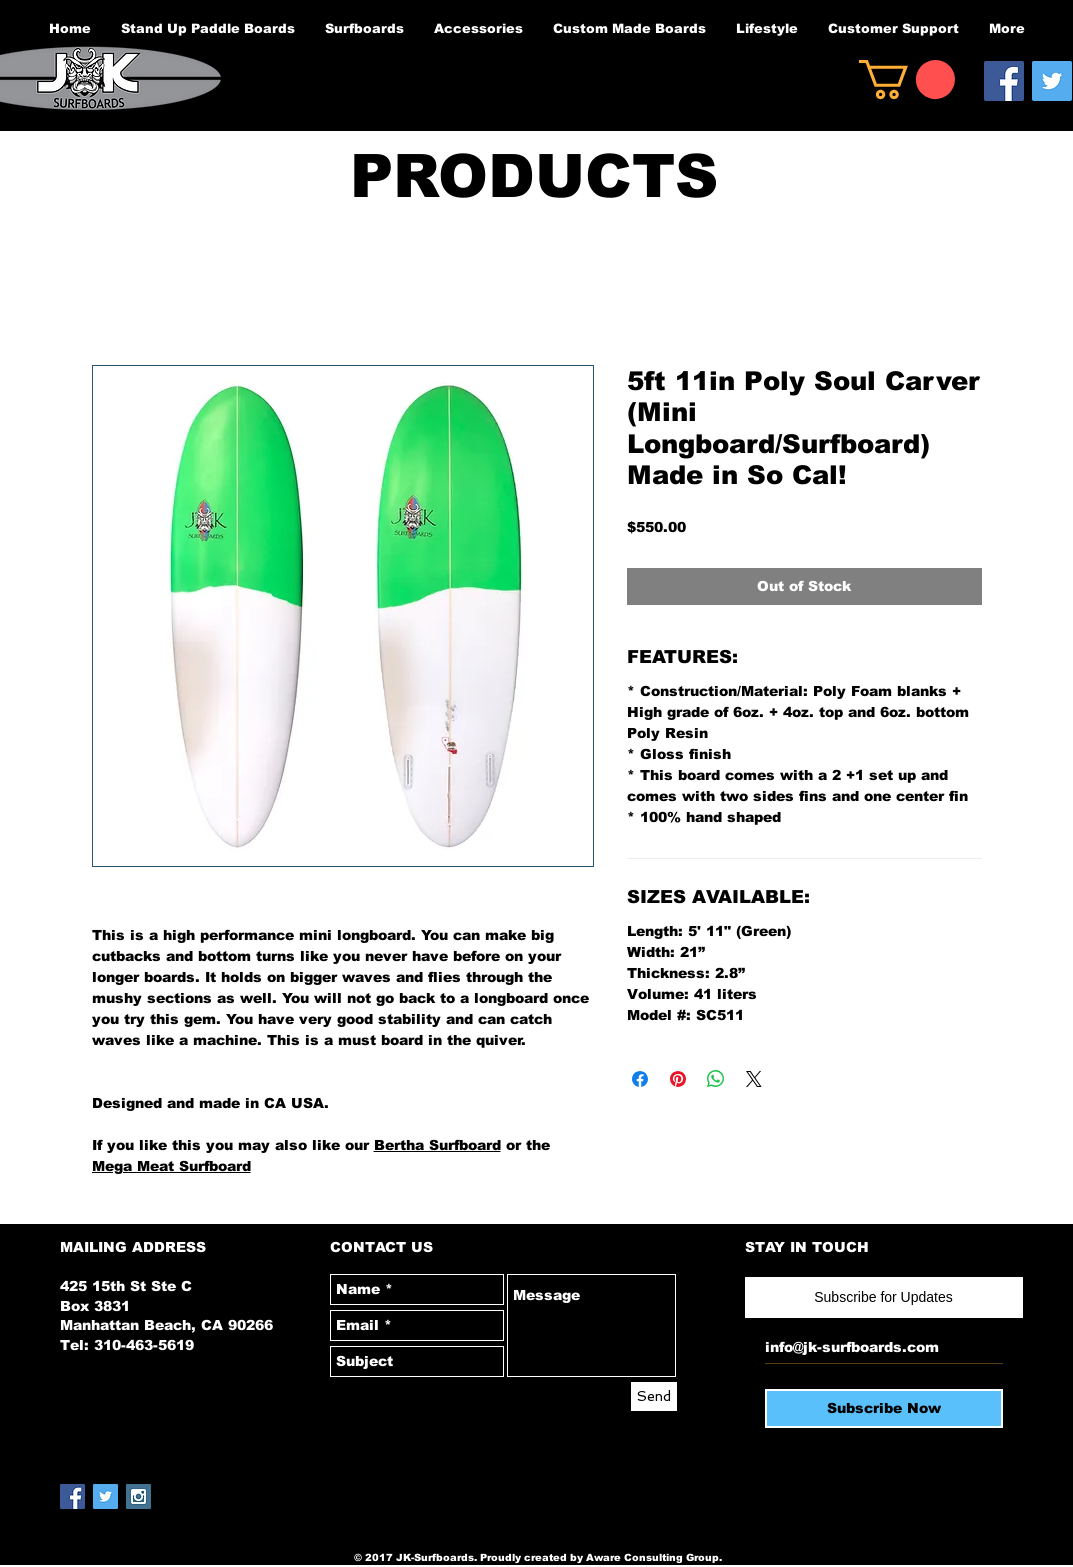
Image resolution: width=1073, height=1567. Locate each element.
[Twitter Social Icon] (1052, 81)
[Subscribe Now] (884, 1408)
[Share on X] (754, 1079)
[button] (907, 79)
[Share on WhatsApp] (716, 1079)
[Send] (654, 1396)
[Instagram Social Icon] (138, 1496)
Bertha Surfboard (437, 1145)
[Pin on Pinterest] (678, 1079)
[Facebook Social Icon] (1004, 81)
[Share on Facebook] (640, 1079)
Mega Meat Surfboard (171, 1166)
